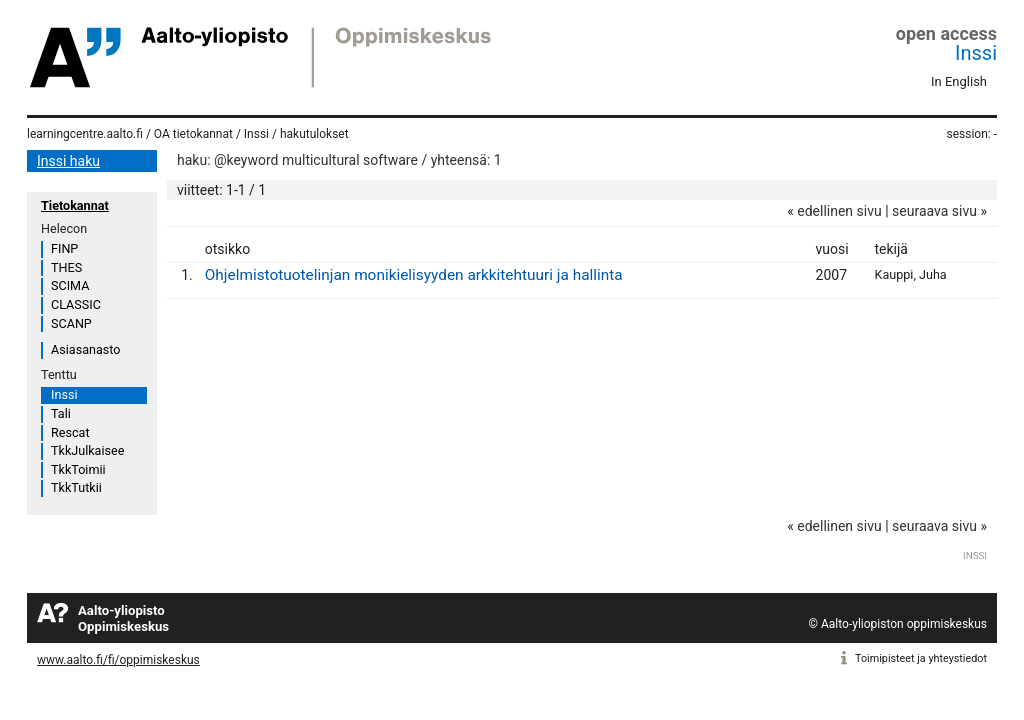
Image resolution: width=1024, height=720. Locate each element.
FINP (64, 248)
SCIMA (70, 285)
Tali (61, 413)
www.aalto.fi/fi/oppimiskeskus (118, 660)
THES (66, 267)
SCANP (71, 323)
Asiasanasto (85, 349)
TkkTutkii (76, 487)
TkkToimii (78, 469)
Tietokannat (75, 205)
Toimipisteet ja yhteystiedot (921, 658)
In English (959, 81)
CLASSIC (76, 304)
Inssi (976, 53)
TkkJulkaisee (87, 450)
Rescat (70, 432)
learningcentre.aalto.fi (85, 134)
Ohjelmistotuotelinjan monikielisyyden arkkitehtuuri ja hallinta (414, 275)
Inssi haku (68, 161)
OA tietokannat (193, 134)
